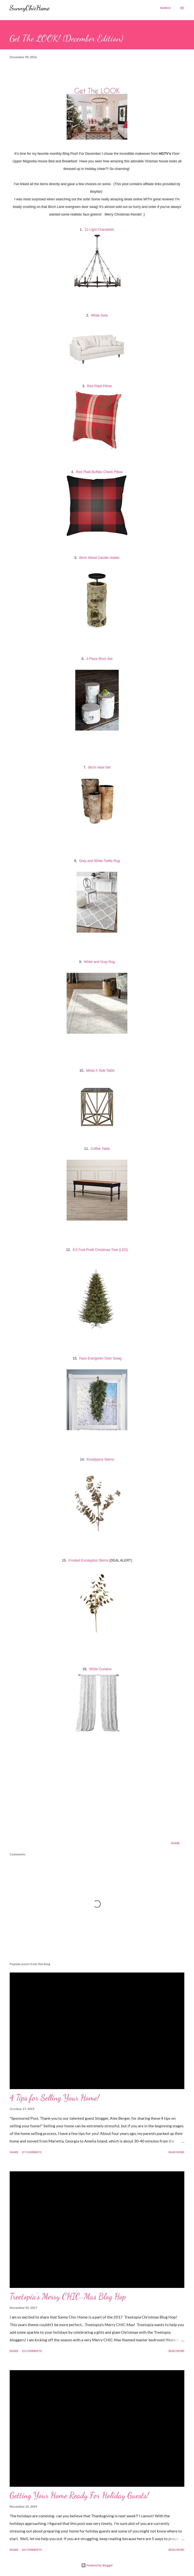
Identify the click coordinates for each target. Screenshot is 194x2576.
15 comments (32, 2350)
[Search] (165, 8)
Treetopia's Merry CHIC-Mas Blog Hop (68, 2296)
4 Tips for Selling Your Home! (54, 2098)
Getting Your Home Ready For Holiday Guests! (79, 2495)
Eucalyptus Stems (100, 1459)
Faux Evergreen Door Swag (100, 1358)
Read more (176, 2152)
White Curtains (100, 1669)
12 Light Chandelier (99, 229)
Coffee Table (100, 1149)
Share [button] (175, 1843)
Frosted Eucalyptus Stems (88, 1560)
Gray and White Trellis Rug (99, 861)
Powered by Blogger (97, 2565)
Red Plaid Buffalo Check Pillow (99, 472)
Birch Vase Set (99, 767)
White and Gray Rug (99, 962)
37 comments (32, 2152)
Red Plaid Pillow (99, 386)
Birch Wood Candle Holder (99, 558)
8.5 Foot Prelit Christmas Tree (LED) (100, 1250)
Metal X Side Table (100, 1070)
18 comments (32, 2549)
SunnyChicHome (30, 8)
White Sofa (99, 315)
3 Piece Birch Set (99, 659)
